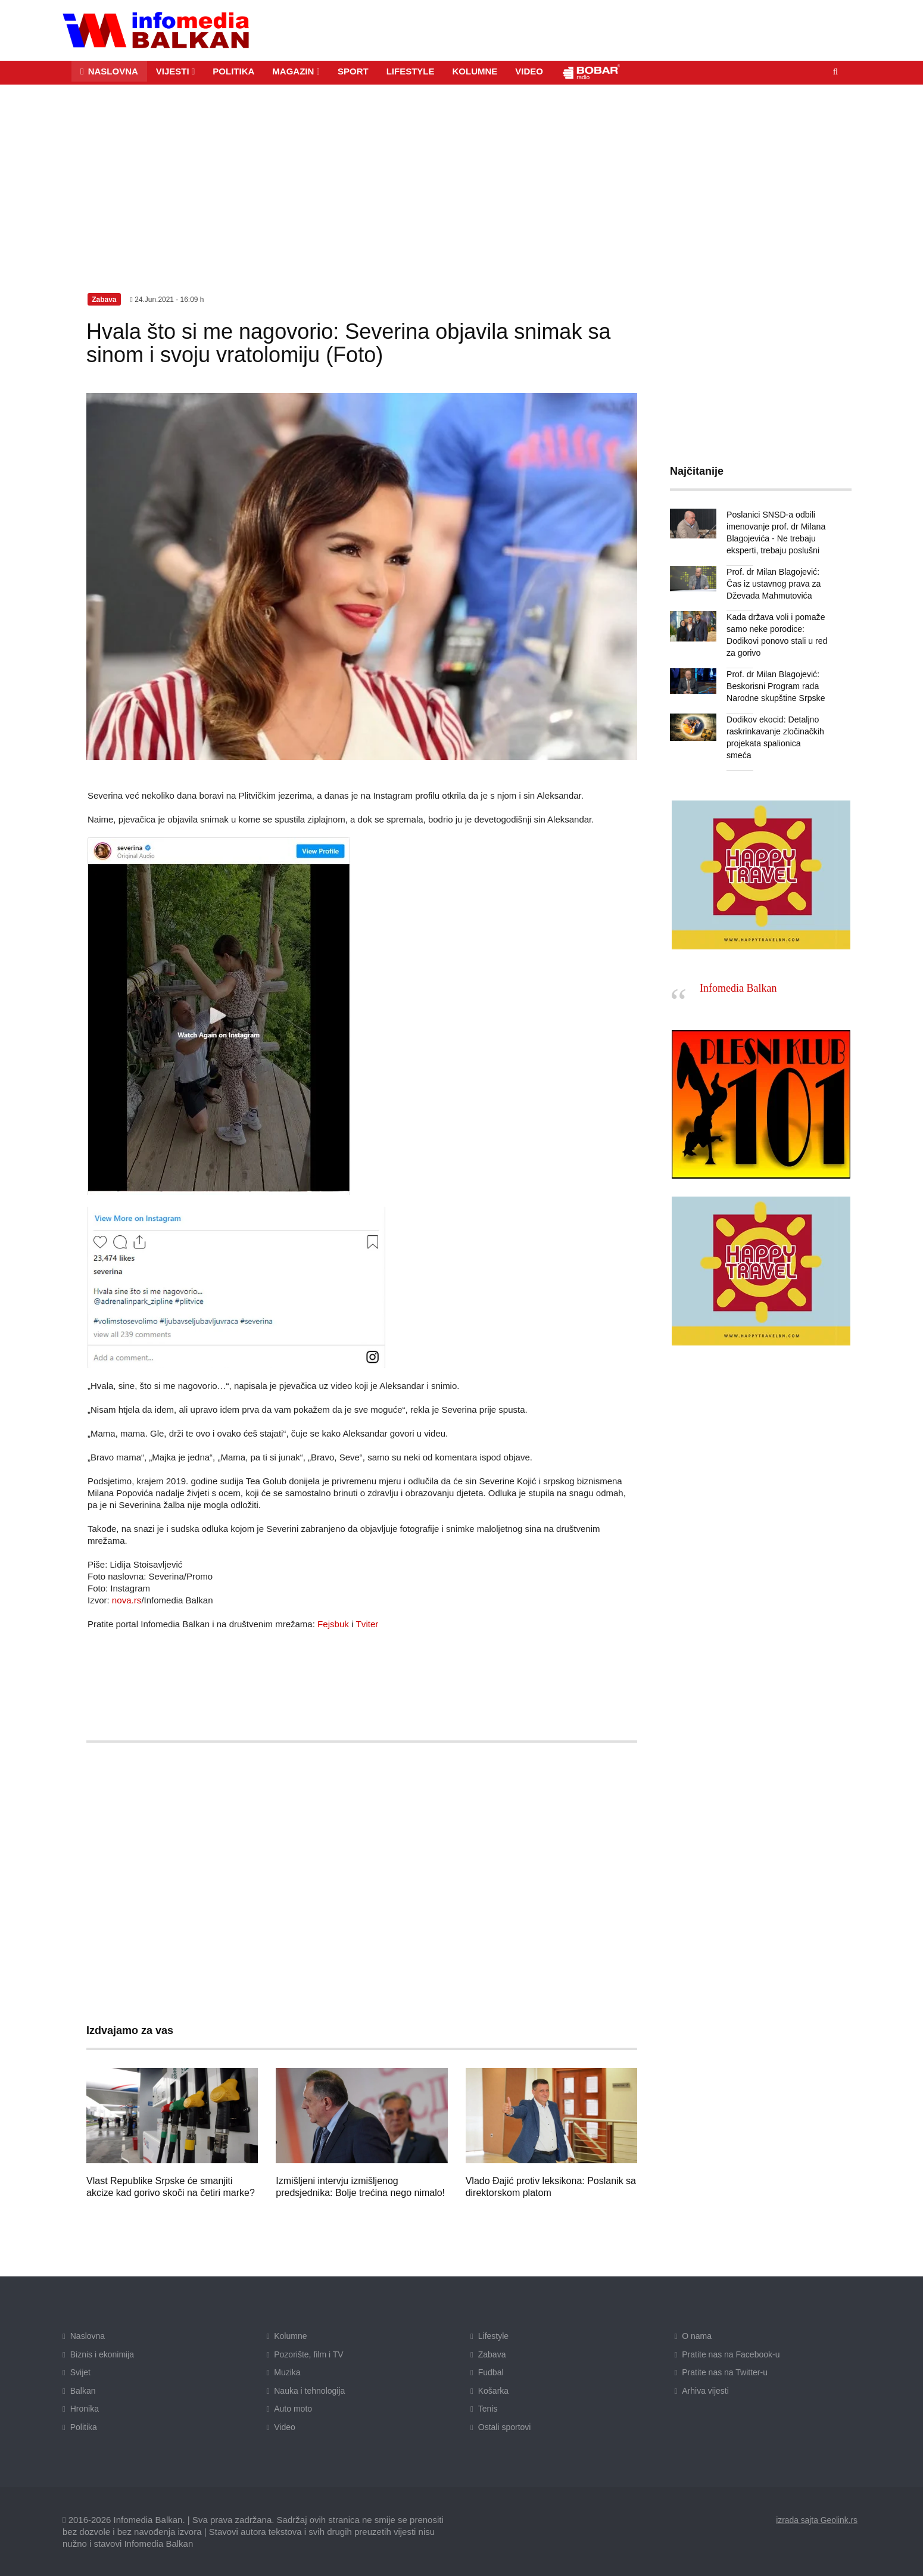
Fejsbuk (333, 1624)
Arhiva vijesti (705, 2390)
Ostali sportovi (504, 2426)
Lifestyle (493, 2336)
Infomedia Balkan (738, 976)
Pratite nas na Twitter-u (725, 2372)
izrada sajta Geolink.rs (816, 2519)
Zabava (492, 2354)
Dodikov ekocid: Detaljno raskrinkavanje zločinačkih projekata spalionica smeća (776, 730)
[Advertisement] (461, 173)
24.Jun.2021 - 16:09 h (167, 299)
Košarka (493, 2390)
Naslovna (87, 2336)
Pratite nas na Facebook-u (730, 2354)
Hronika (84, 2408)
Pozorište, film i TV (308, 2354)
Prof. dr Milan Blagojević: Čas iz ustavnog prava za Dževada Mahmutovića (773, 583)
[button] (175, 70)
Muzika (287, 2372)
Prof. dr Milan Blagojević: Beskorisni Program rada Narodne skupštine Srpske (775, 685)
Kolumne (290, 2336)
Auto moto (293, 2408)
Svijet (80, 2372)
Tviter (367, 1624)
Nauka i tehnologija (309, 2390)
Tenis (488, 2408)
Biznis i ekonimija (102, 2354)
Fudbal (491, 2372)
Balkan (83, 2390)
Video (284, 2426)
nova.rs (126, 1600)
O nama (697, 2336)
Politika (83, 2426)
